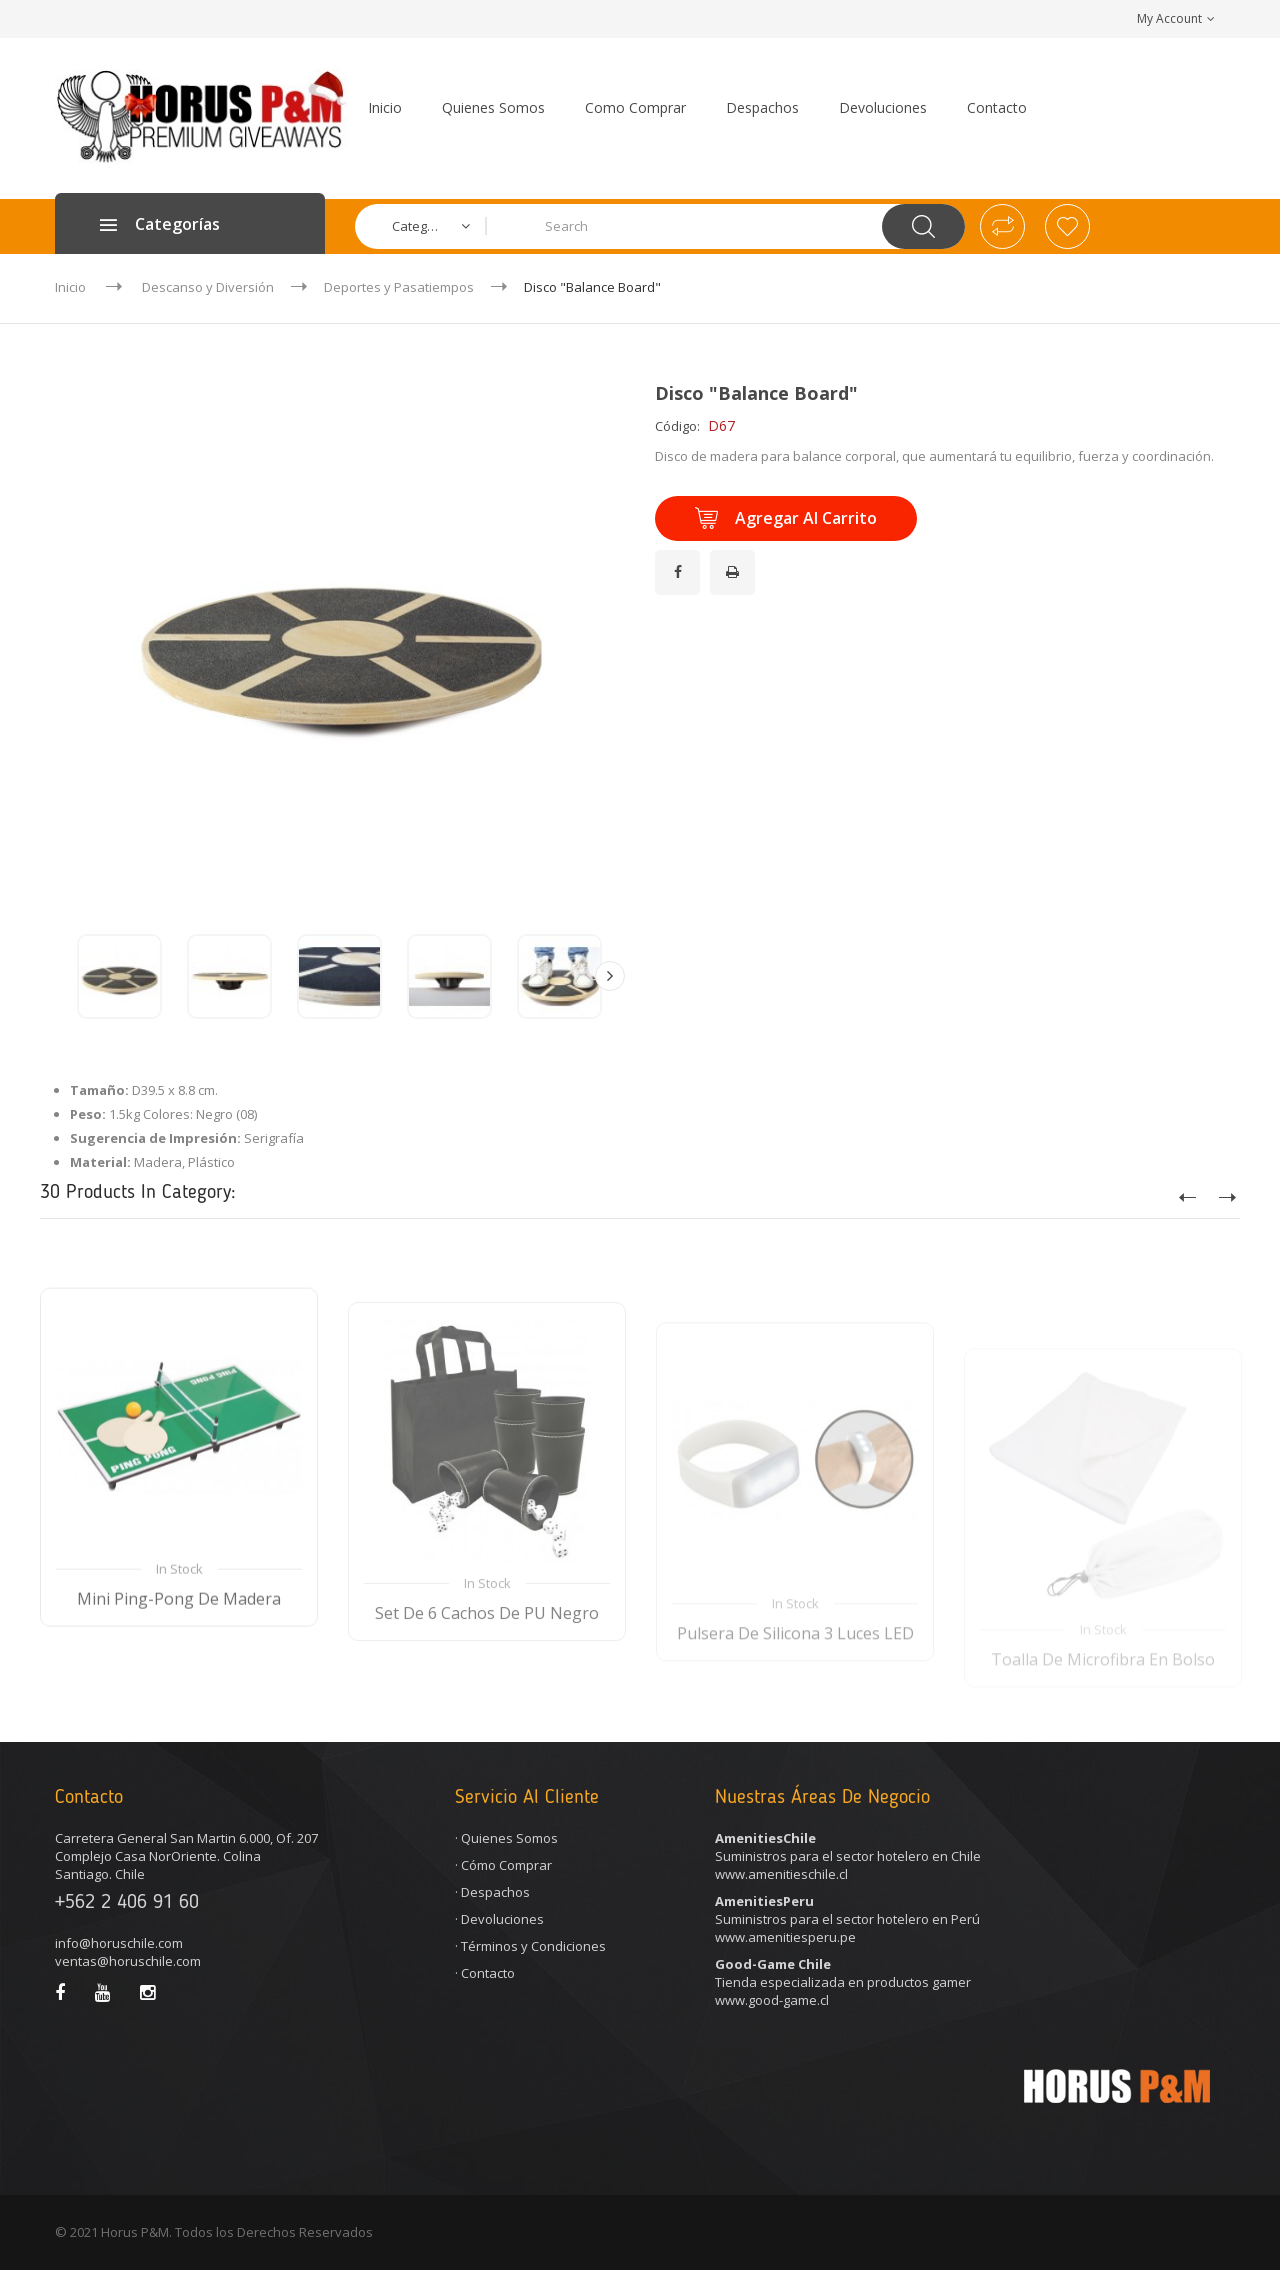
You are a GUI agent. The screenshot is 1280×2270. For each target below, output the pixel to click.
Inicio (70, 287)
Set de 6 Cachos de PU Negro (487, 1686)
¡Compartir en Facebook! (680, 560)
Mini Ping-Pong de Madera (179, 1664)
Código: (677, 426)
